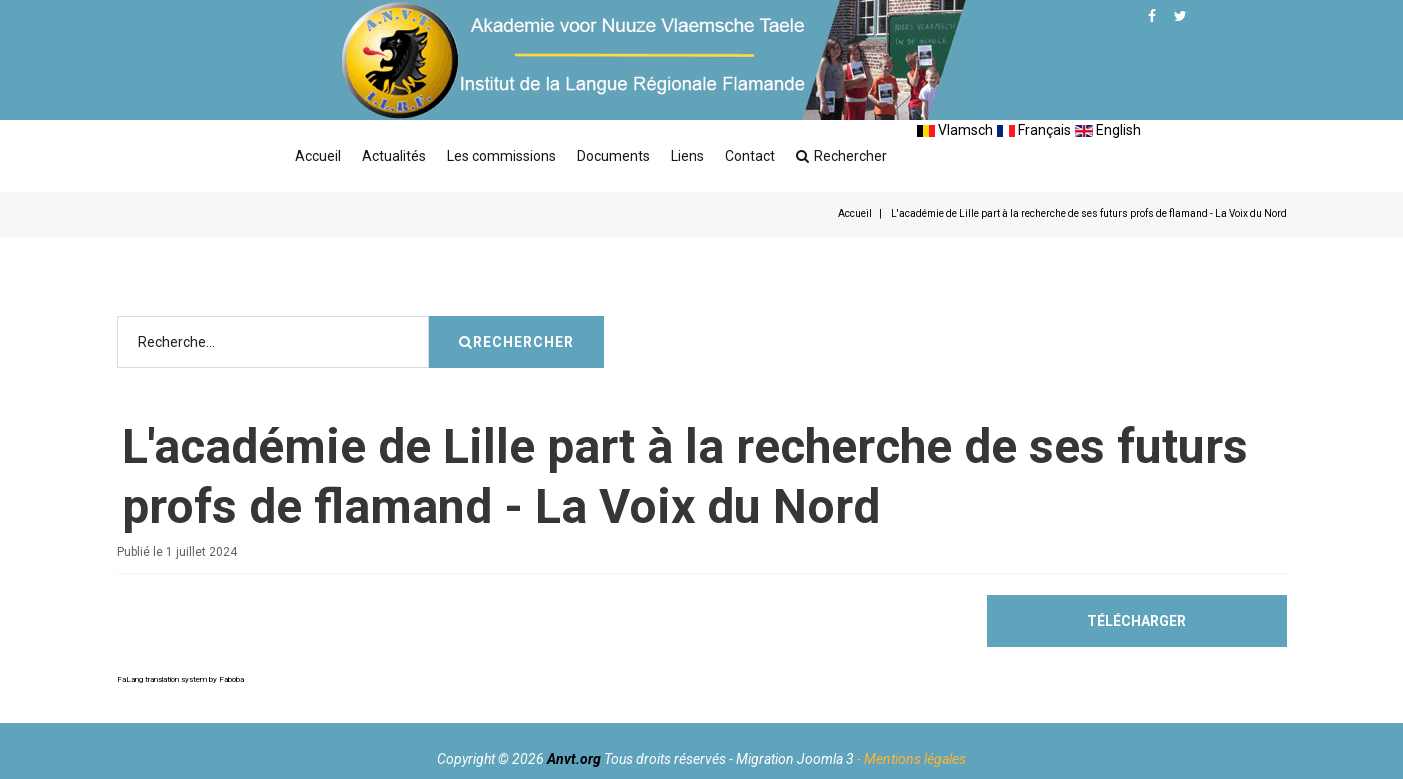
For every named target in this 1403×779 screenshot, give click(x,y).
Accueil (318, 156)
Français (1034, 130)
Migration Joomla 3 (795, 759)
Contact (750, 156)
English (1108, 130)
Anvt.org (574, 759)
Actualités (394, 156)
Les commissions (501, 156)
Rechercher (841, 156)
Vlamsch (955, 130)
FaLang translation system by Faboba (180, 679)
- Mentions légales (911, 759)
